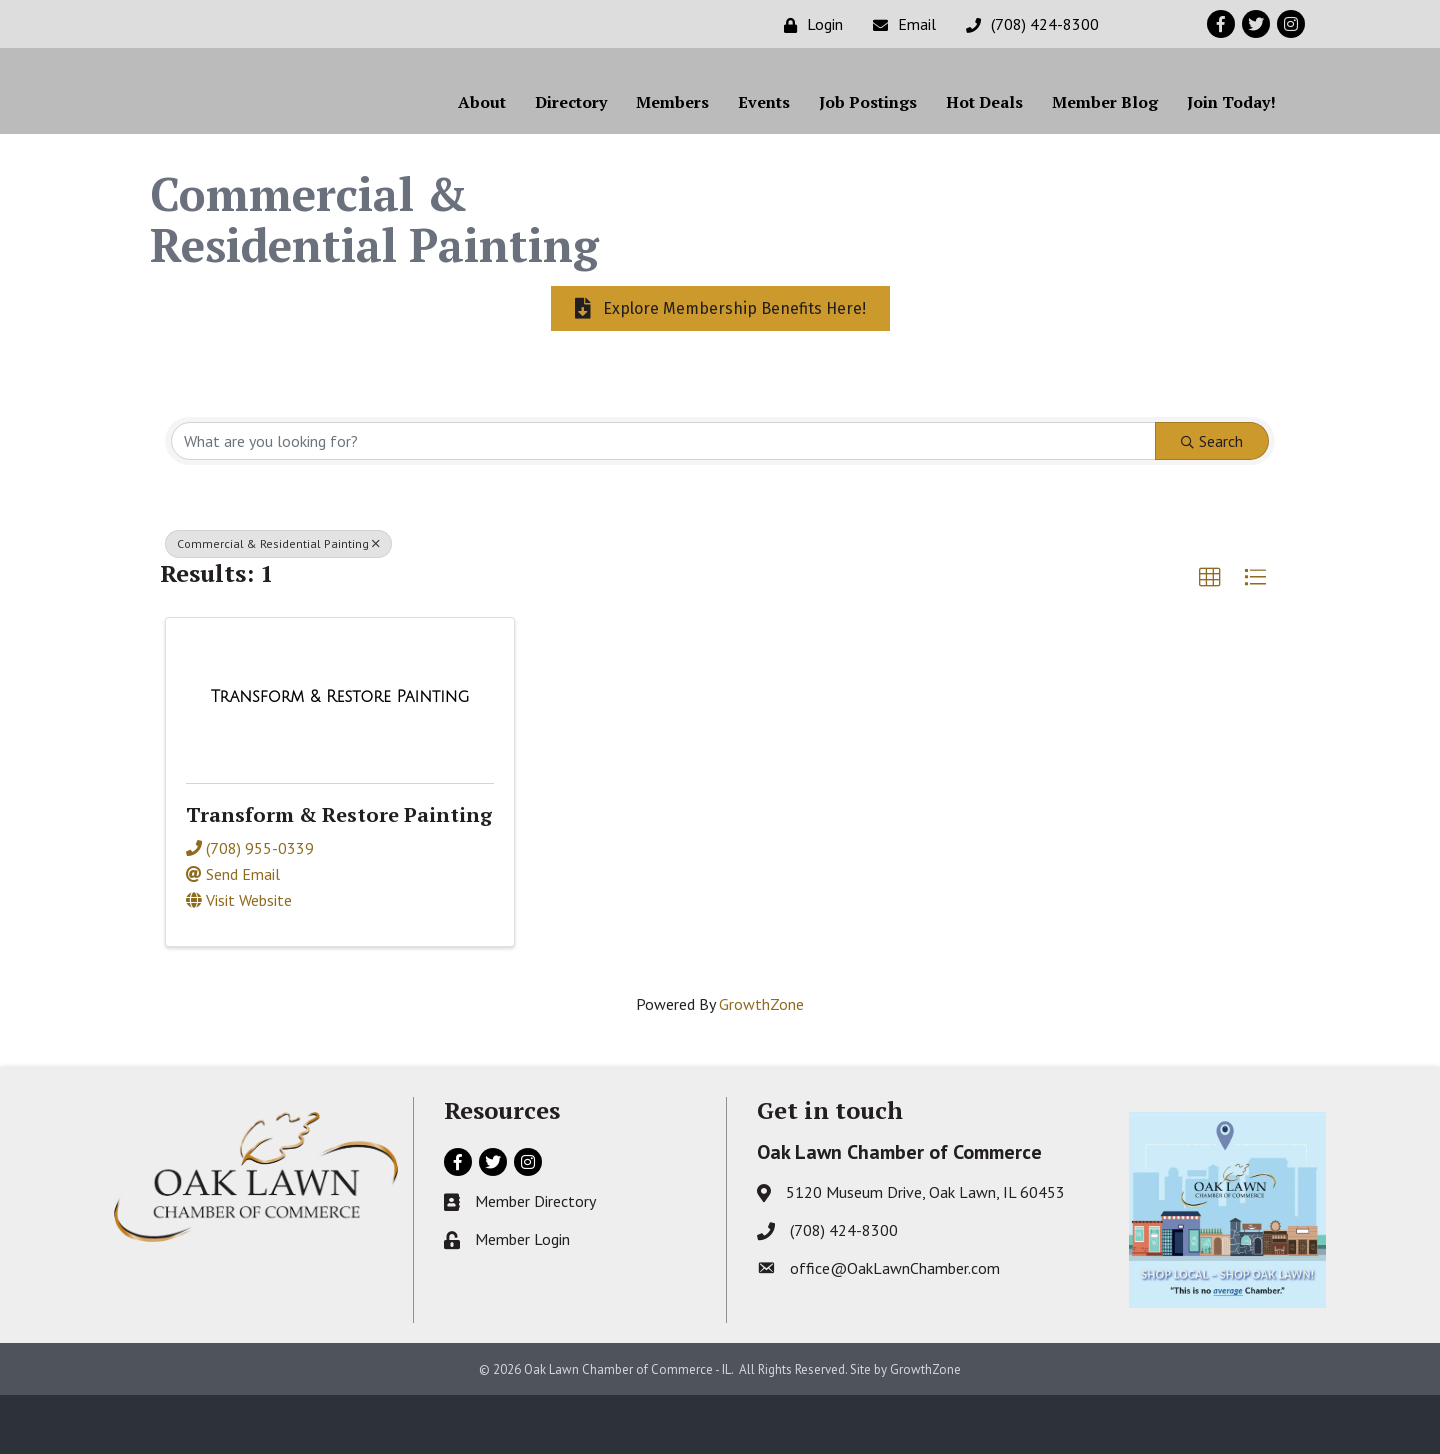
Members (672, 131)
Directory (571, 131)
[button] (1210, 636)
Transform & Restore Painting (339, 873)
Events (764, 131)
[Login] (808, 24)
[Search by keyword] (663, 499)
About (482, 131)
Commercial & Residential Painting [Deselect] (278, 601)
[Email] (899, 24)
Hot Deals (984, 131)
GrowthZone (761, 1062)
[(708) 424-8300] (1027, 24)
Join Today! (1231, 131)
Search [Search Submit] (1212, 499)
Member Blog (1105, 131)
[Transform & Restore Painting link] (340, 755)
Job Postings (868, 131)
